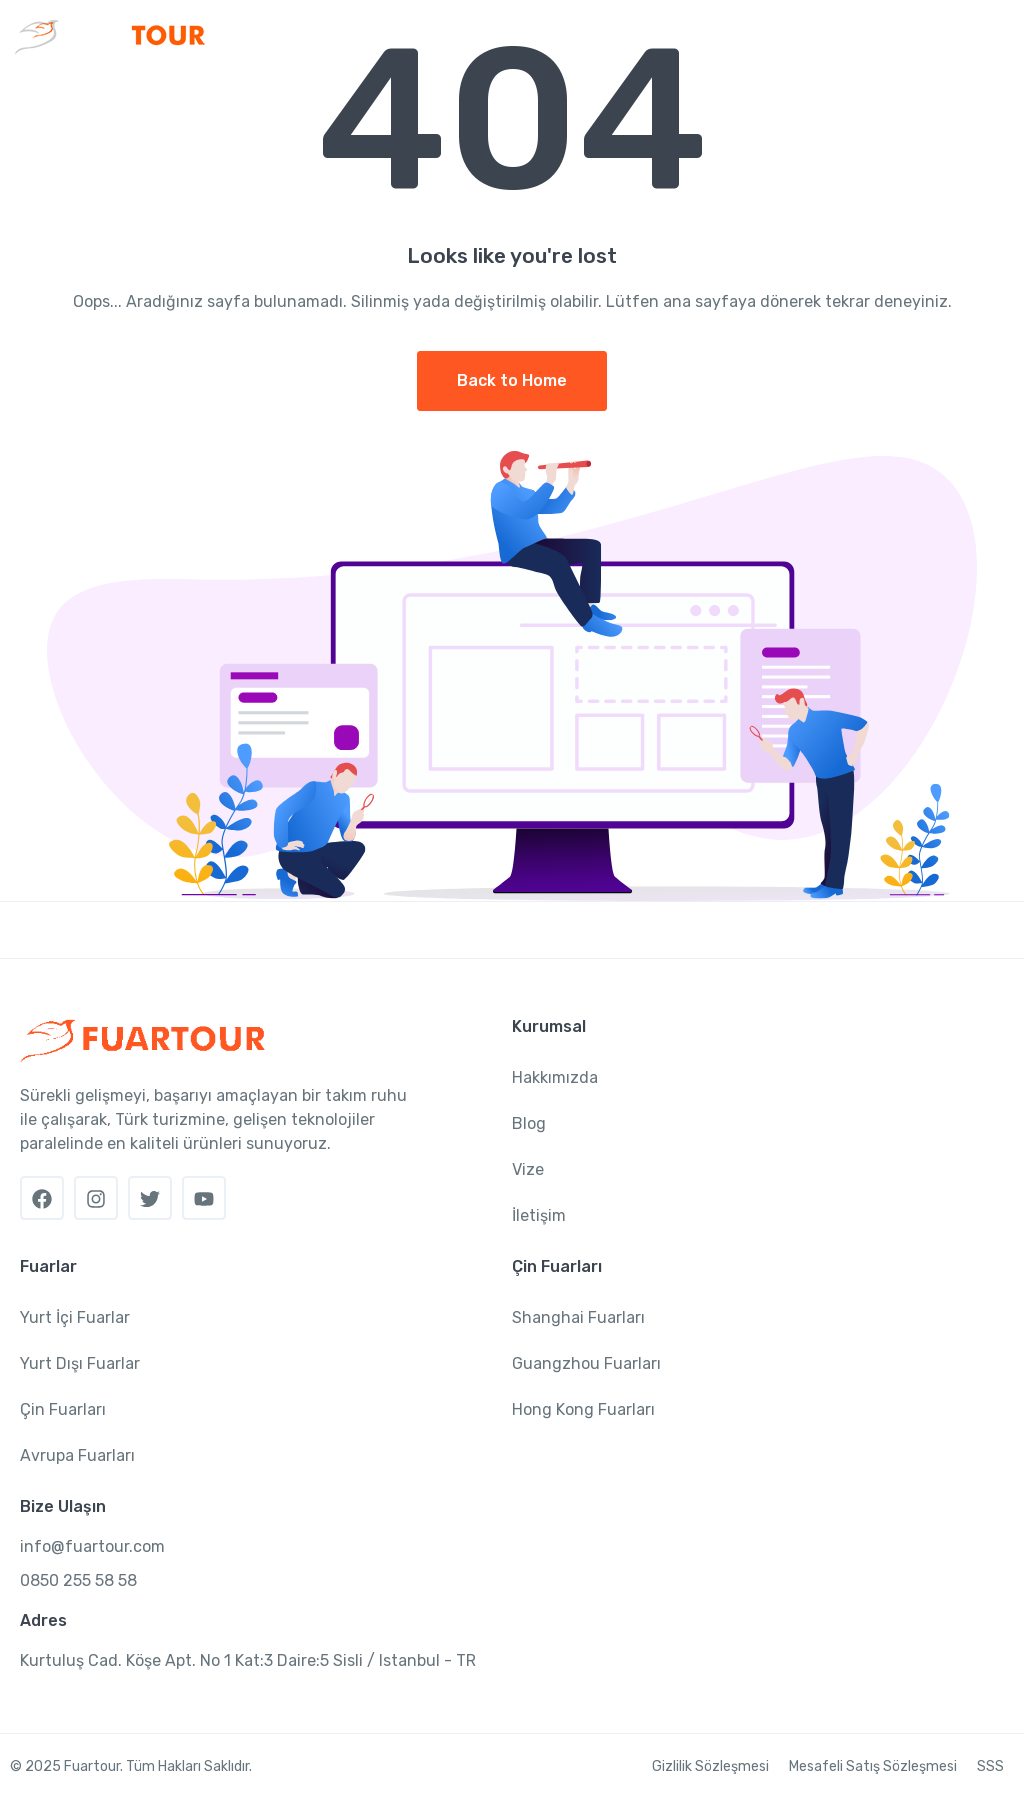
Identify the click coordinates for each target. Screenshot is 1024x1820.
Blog (529, 1123)
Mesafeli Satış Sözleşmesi (873, 1766)
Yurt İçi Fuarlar (75, 1317)
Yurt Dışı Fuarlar (80, 1363)
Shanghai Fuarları (578, 1317)
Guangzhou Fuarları (586, 1363)
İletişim (539, 1215)
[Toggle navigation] (991, 37)
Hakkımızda (555, 1077)
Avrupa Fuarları (77, 1455)
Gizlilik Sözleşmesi (710, 1766)
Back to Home (512, 380)
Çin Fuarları (63, 1409)
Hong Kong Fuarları (583, 1409)
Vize (528, 1169)
